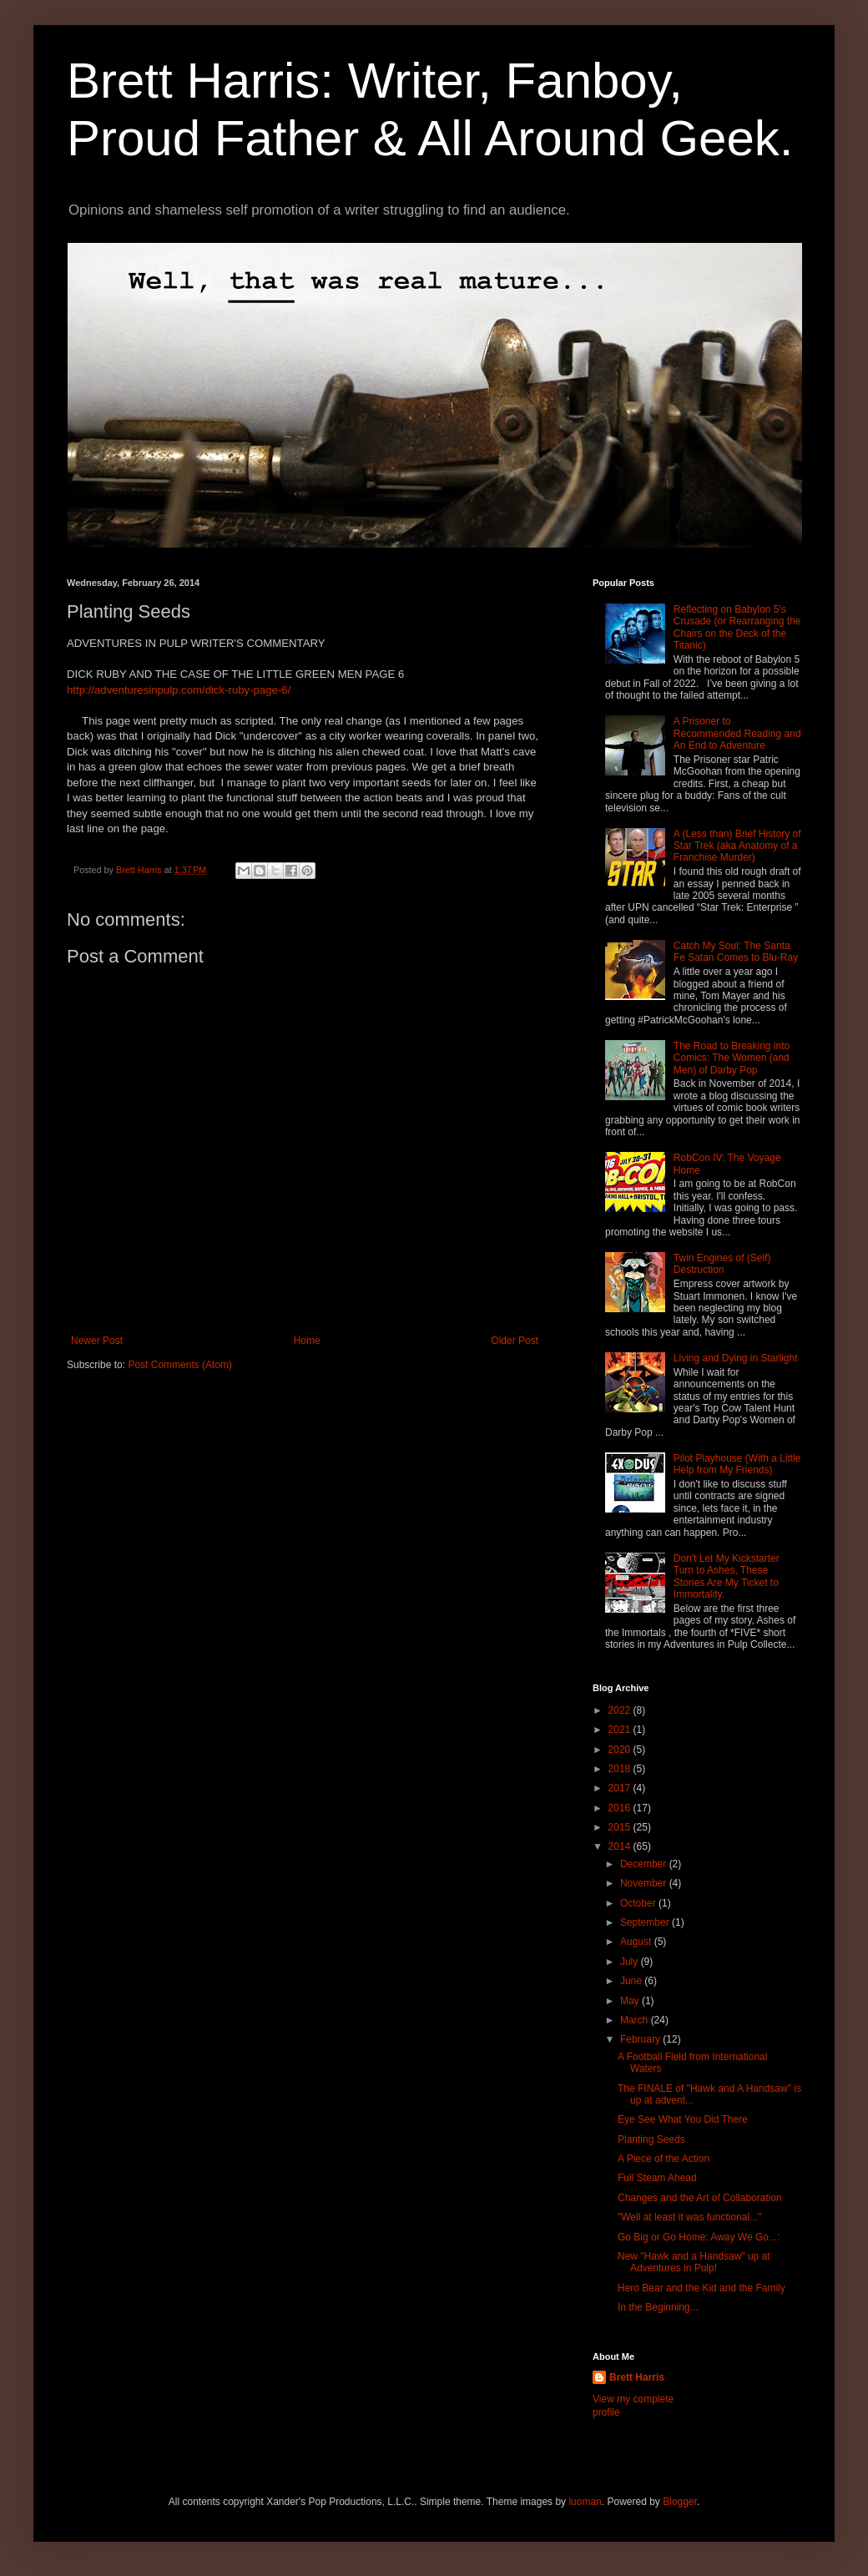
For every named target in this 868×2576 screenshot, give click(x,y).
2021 (620, 1729)
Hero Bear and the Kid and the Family (701, 2288)
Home (307, 1340)
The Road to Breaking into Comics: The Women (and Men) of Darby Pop (732, 1058)
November (644, 1883)
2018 (620, 1769)
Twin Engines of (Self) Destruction (722, 1263)
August (637, 1941)
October (639, 1903)
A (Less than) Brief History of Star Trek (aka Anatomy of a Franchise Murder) (737, 846)
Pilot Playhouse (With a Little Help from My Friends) (737, 1464)
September (646, 1922)
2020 (620, 1749)
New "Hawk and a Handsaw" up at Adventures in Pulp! (694, 2262)
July (630, 1961)
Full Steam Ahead (657, 2178)
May (631, 2001)
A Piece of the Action (663, 2158)
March (635, 2020)
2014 (620, 1846)
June (632, 1981)
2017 (620, 1788)
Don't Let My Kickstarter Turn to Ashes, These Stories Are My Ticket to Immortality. (727, 1576)
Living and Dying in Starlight (736, 1358)
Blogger (680, 2502)
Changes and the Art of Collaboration (700, 2198)
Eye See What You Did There (683, 2119)
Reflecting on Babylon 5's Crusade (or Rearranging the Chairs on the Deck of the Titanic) (737, 627)
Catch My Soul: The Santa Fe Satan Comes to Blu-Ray (736, 951)
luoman (584, 2502)
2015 (620, 1827)
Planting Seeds (651, 2139)
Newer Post (97, 1340)
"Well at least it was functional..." (689, 2217)
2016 (620, 1808)
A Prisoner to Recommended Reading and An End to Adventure (737, 733)
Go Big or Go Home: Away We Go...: (699, 2237)
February (641, 2039)
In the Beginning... (658, 2307)
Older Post (514, 1340)
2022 (620, 1710)
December (644, 1864)
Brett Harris (636, 2377)
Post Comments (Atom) (180, 1365)
